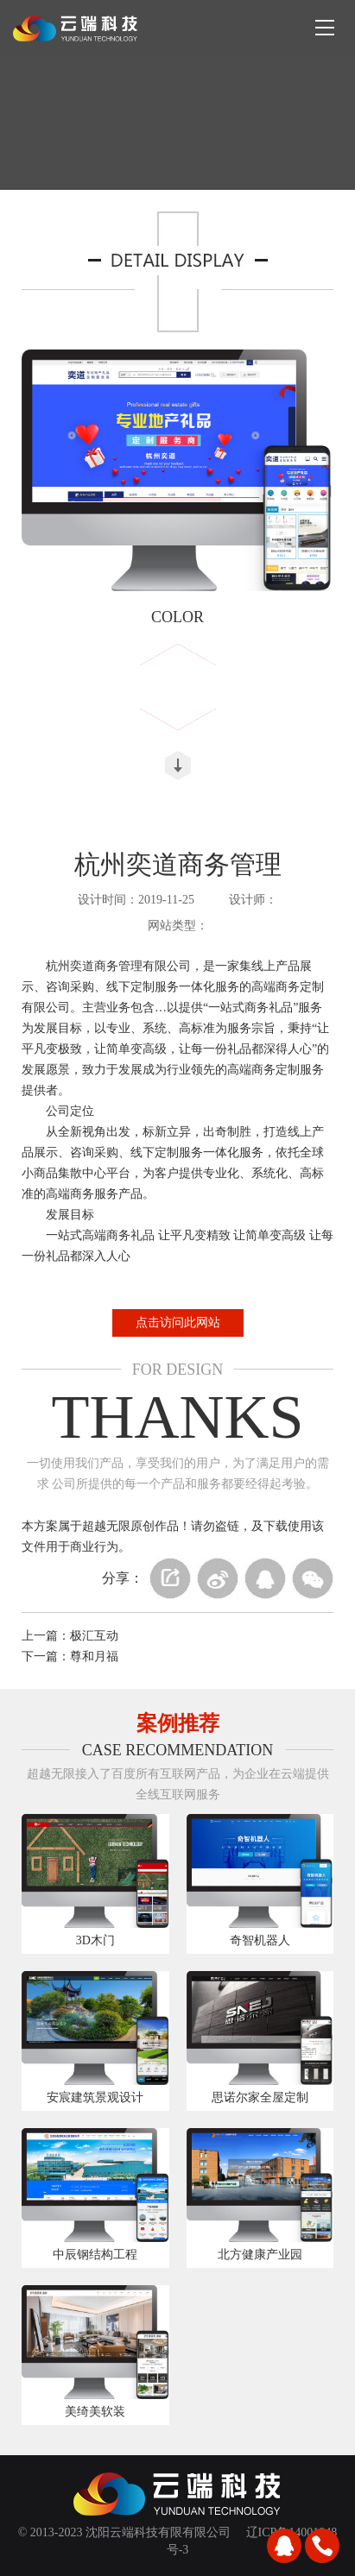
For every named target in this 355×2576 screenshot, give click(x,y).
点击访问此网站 (178, 1322)
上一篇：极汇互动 (70, 1635)
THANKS (177, 1417)
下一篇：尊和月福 (70, 1656)
